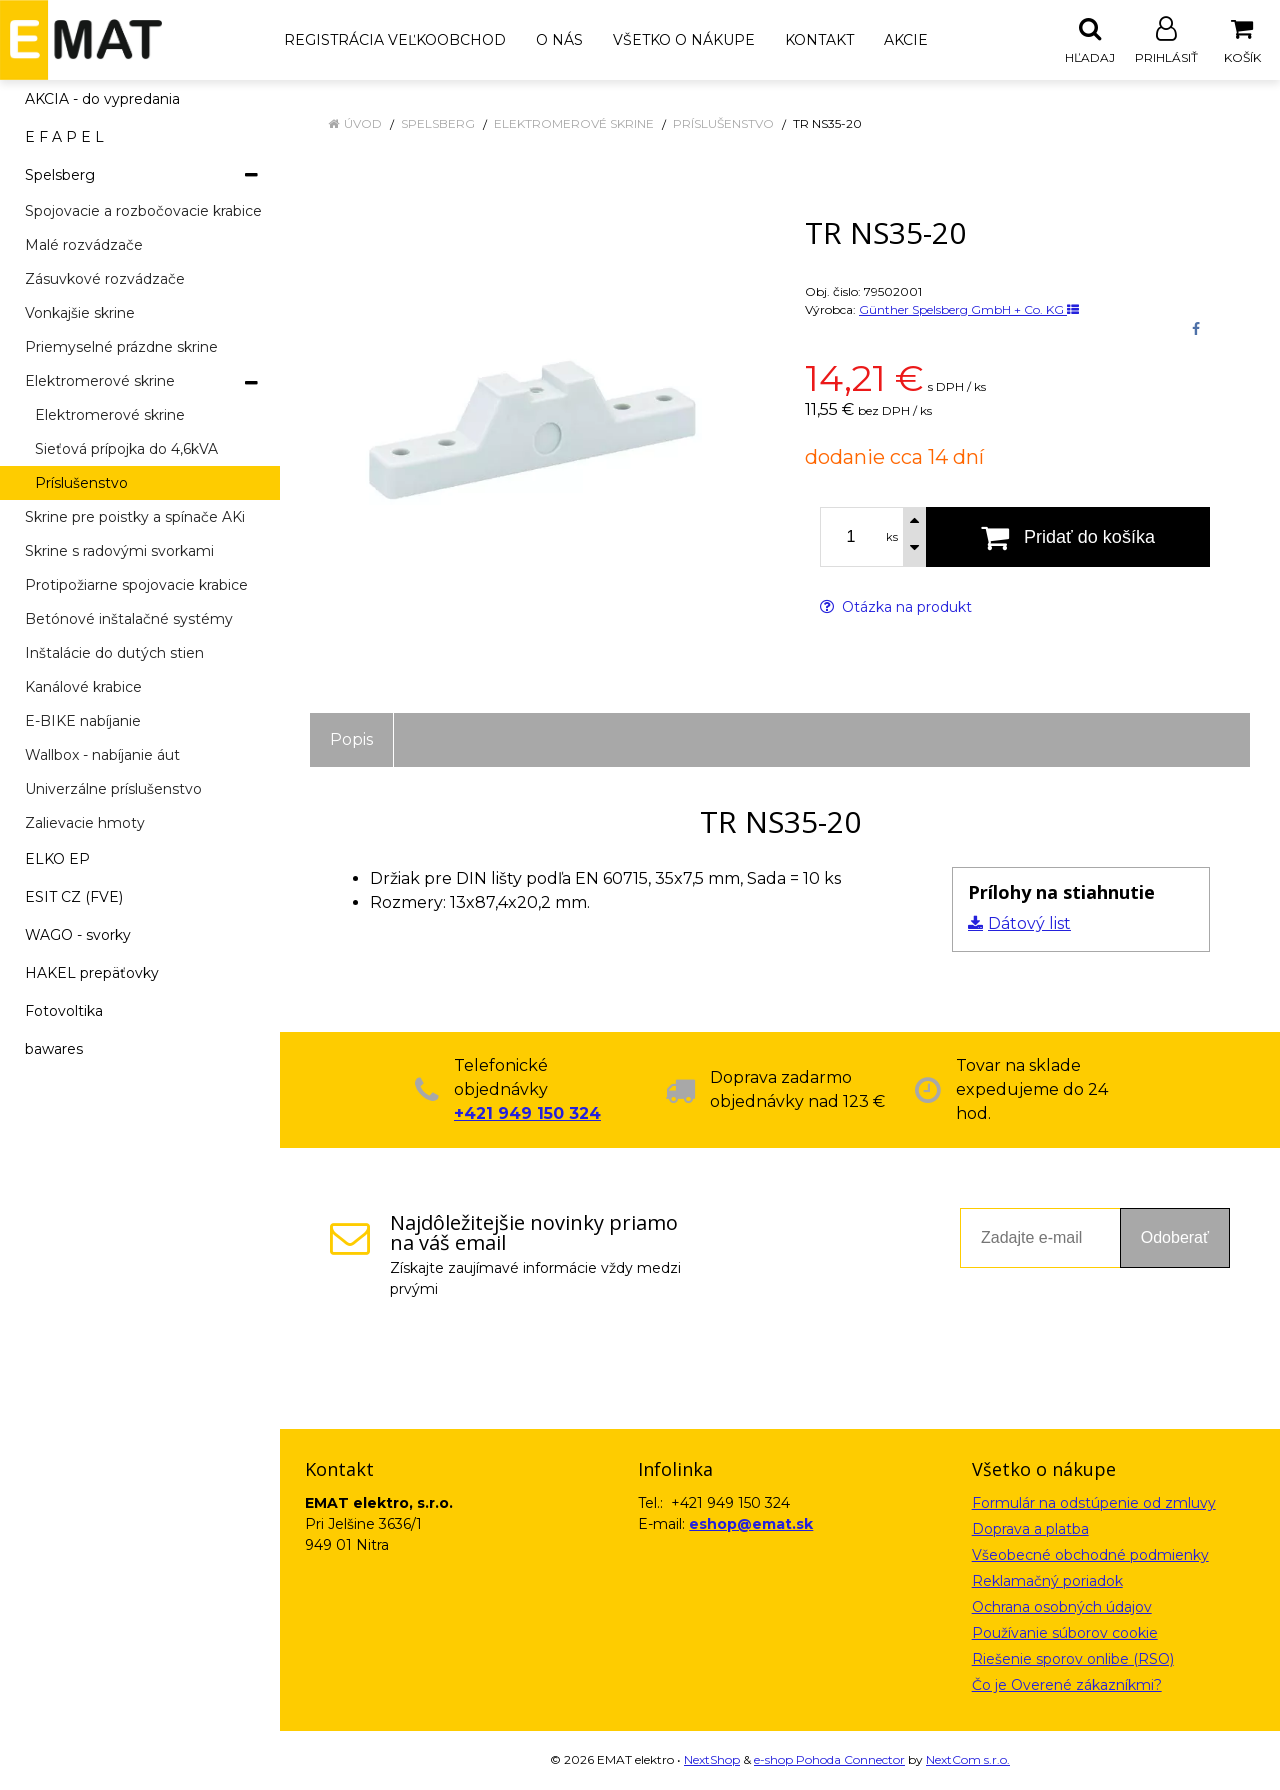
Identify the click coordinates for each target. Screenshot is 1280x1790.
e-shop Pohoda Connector (829, 1760)
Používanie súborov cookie (1065, 1634)
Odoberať (1175, 1238)
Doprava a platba (1030, 1530)
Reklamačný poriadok (1047, 1582)
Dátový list (1029, 924)
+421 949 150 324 (527, 1114)
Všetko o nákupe (684, 40)
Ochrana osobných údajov (1062, 1608)
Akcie (906, 40)
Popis (351, 740)
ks (892, 538)
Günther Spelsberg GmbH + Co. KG (969, 310)
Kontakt (819, 40)
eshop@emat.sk (751, 1525)
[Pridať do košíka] (1068, 538)
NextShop (712, 1760)
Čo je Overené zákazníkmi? (1067, 1686)
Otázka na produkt (896, 608)
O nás (559, 40)
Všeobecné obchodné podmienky (1090, 1556)
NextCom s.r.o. (968, 1760)
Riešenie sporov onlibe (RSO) (1073, 1660)
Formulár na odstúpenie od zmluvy (1094, 1504)
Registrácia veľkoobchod (395, 40)
